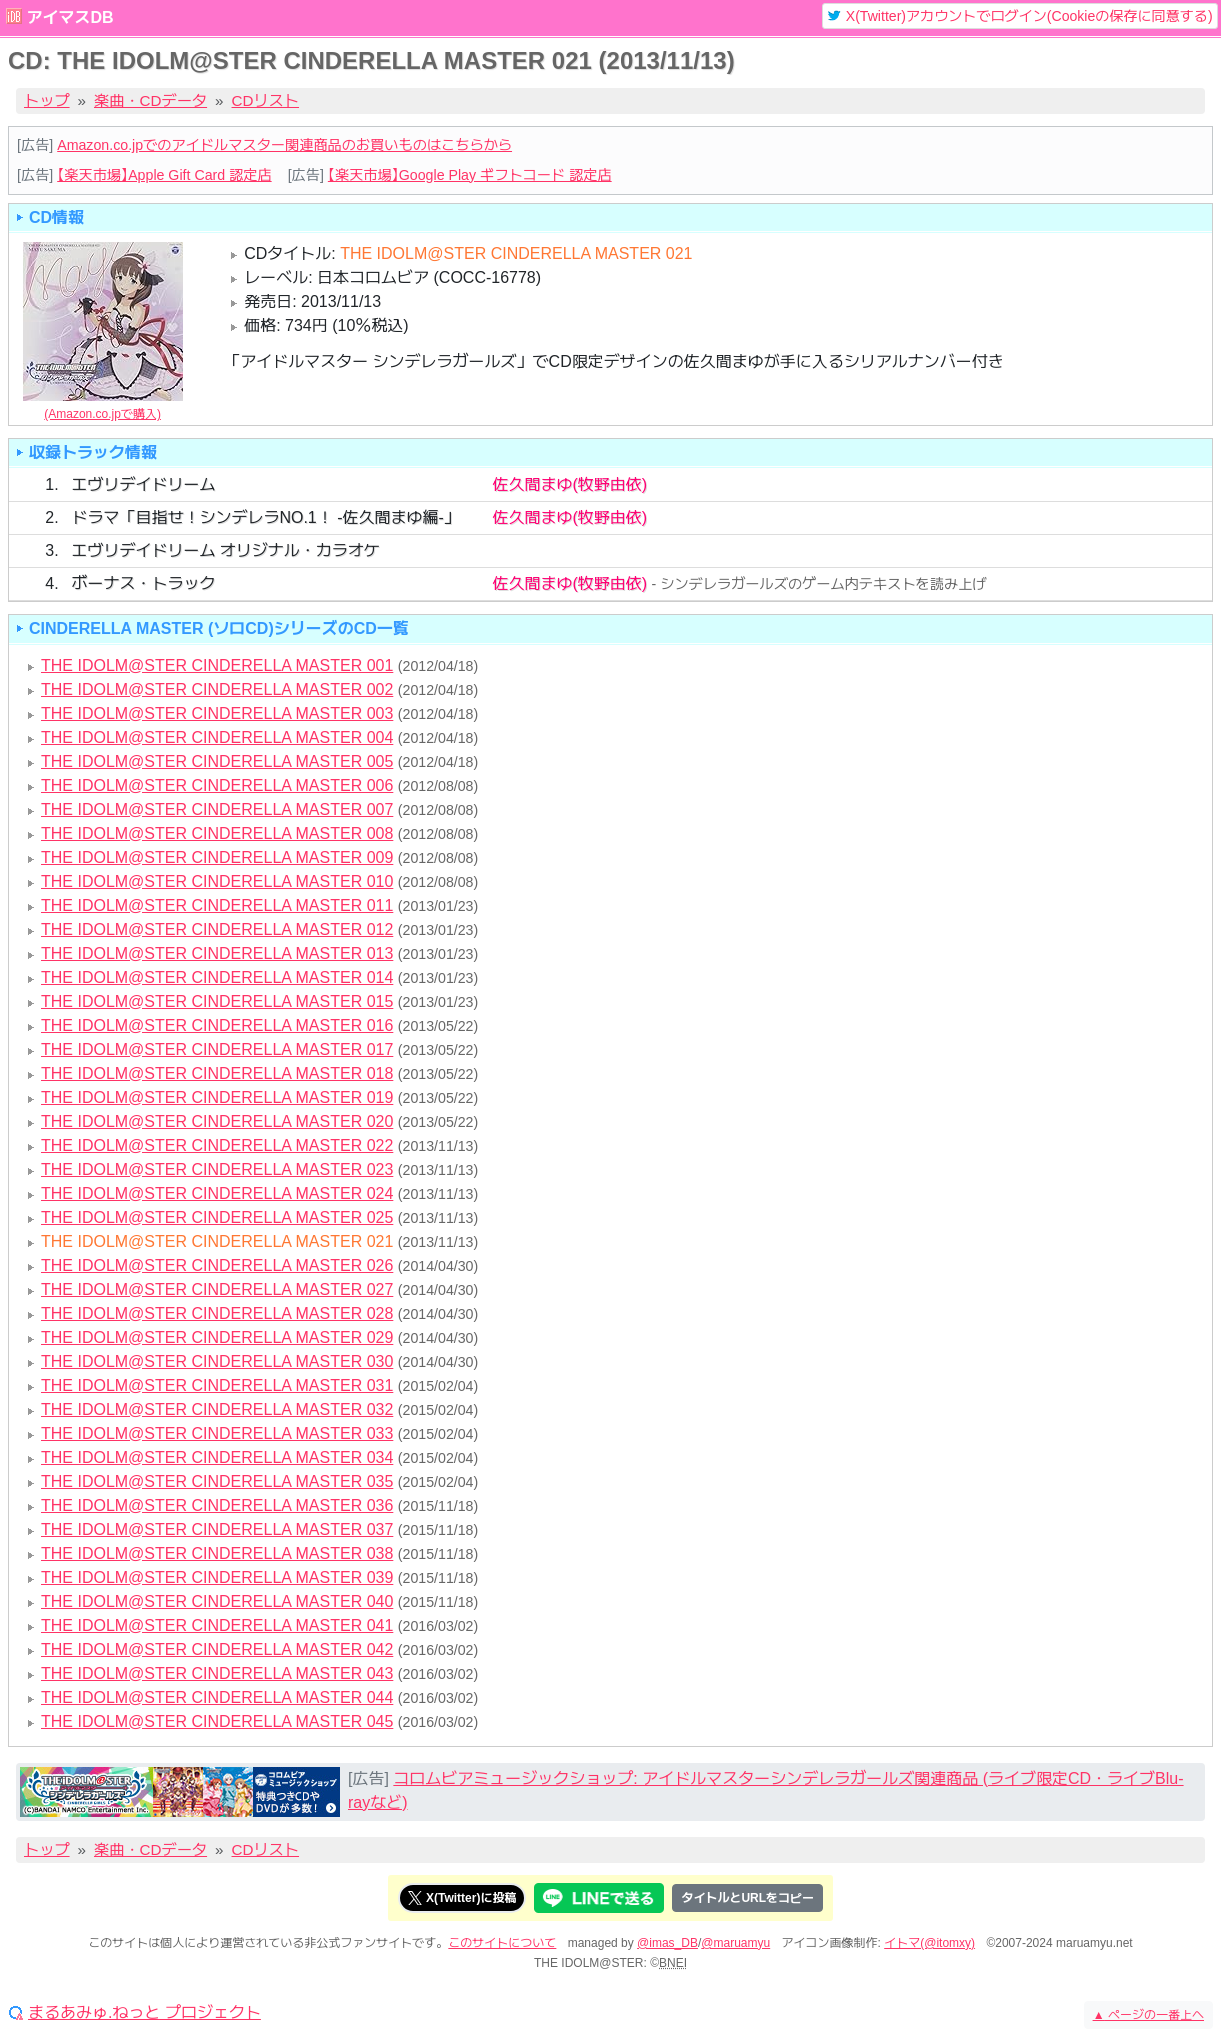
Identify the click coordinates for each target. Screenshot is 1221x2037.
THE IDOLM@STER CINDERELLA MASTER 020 (217, 1121)
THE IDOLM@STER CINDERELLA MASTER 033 (217, 1433)
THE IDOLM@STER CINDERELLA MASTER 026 (217, 1265)
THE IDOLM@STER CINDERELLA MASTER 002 (217, 689)
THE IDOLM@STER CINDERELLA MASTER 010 (217, 881)
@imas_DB (667, 1943)
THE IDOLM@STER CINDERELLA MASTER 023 (217, 1169)
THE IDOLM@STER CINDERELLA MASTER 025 (217, 1217)
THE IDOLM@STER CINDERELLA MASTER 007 (217, 809)
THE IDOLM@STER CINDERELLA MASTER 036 (217, 1505)
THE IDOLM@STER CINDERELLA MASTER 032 (217, 1409)
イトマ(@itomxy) (929, 1943)
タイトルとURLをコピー (747, 1898)
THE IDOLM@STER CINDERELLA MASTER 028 (217, 1313)
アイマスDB (69, 17)
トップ (47, 100)
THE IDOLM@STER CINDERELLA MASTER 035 (217, 1481)
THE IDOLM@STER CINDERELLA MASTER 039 (217, 1577)
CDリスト (266, 100)
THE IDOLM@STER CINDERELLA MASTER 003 (217, 713)
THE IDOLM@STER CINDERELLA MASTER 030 (217, 1361)
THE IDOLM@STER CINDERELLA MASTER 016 (217, 1025)
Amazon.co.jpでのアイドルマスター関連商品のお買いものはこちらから (284, 145)
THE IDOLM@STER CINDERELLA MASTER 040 (217, 1601)
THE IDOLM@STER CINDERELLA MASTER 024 (217, 1193)
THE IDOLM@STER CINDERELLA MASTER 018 (217, 1073)
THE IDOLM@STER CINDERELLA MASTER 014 (217, 977)
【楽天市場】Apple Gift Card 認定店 (164, 175)
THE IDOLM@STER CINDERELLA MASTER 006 (217, 785)
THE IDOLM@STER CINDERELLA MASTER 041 (217, 1625)
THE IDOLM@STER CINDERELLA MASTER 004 (217, 737)
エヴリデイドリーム (143, 484)
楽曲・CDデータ (150, 100)
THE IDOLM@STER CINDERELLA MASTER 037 (217, 1529)
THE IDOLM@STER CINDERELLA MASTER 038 (217, 1553)
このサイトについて (502, 1943)
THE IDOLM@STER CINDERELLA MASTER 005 (217, 761)
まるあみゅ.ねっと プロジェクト (144, 2013)
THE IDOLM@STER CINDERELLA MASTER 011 (217, 905)
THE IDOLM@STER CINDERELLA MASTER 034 (217, 1457)
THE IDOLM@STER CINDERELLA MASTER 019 (217, 1097)
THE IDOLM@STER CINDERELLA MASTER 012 (217, 929)
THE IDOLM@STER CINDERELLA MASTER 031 (217, 1385)
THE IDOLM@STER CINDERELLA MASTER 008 (217, 833)
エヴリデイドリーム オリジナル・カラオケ (225, 550)
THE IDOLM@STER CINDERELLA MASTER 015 (217, 1001)
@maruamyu (735, 1943)
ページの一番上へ (1148, 2015)
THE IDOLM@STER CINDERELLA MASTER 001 (217, 665)
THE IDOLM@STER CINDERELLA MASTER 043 (217, 1673)
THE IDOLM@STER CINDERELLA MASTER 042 (217, 1649)
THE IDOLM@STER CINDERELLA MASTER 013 (217, 953)
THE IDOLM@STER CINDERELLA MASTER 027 (217, 1289)
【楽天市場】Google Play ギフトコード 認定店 (470, 175)
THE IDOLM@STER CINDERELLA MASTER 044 (217, 1697)
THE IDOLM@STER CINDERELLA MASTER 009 (217, 857)
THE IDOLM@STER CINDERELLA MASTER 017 (217, 1049)
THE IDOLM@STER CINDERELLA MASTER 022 (217, 1145)
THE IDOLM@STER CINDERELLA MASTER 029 (217, 1337)
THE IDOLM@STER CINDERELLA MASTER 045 (217, 1721)
